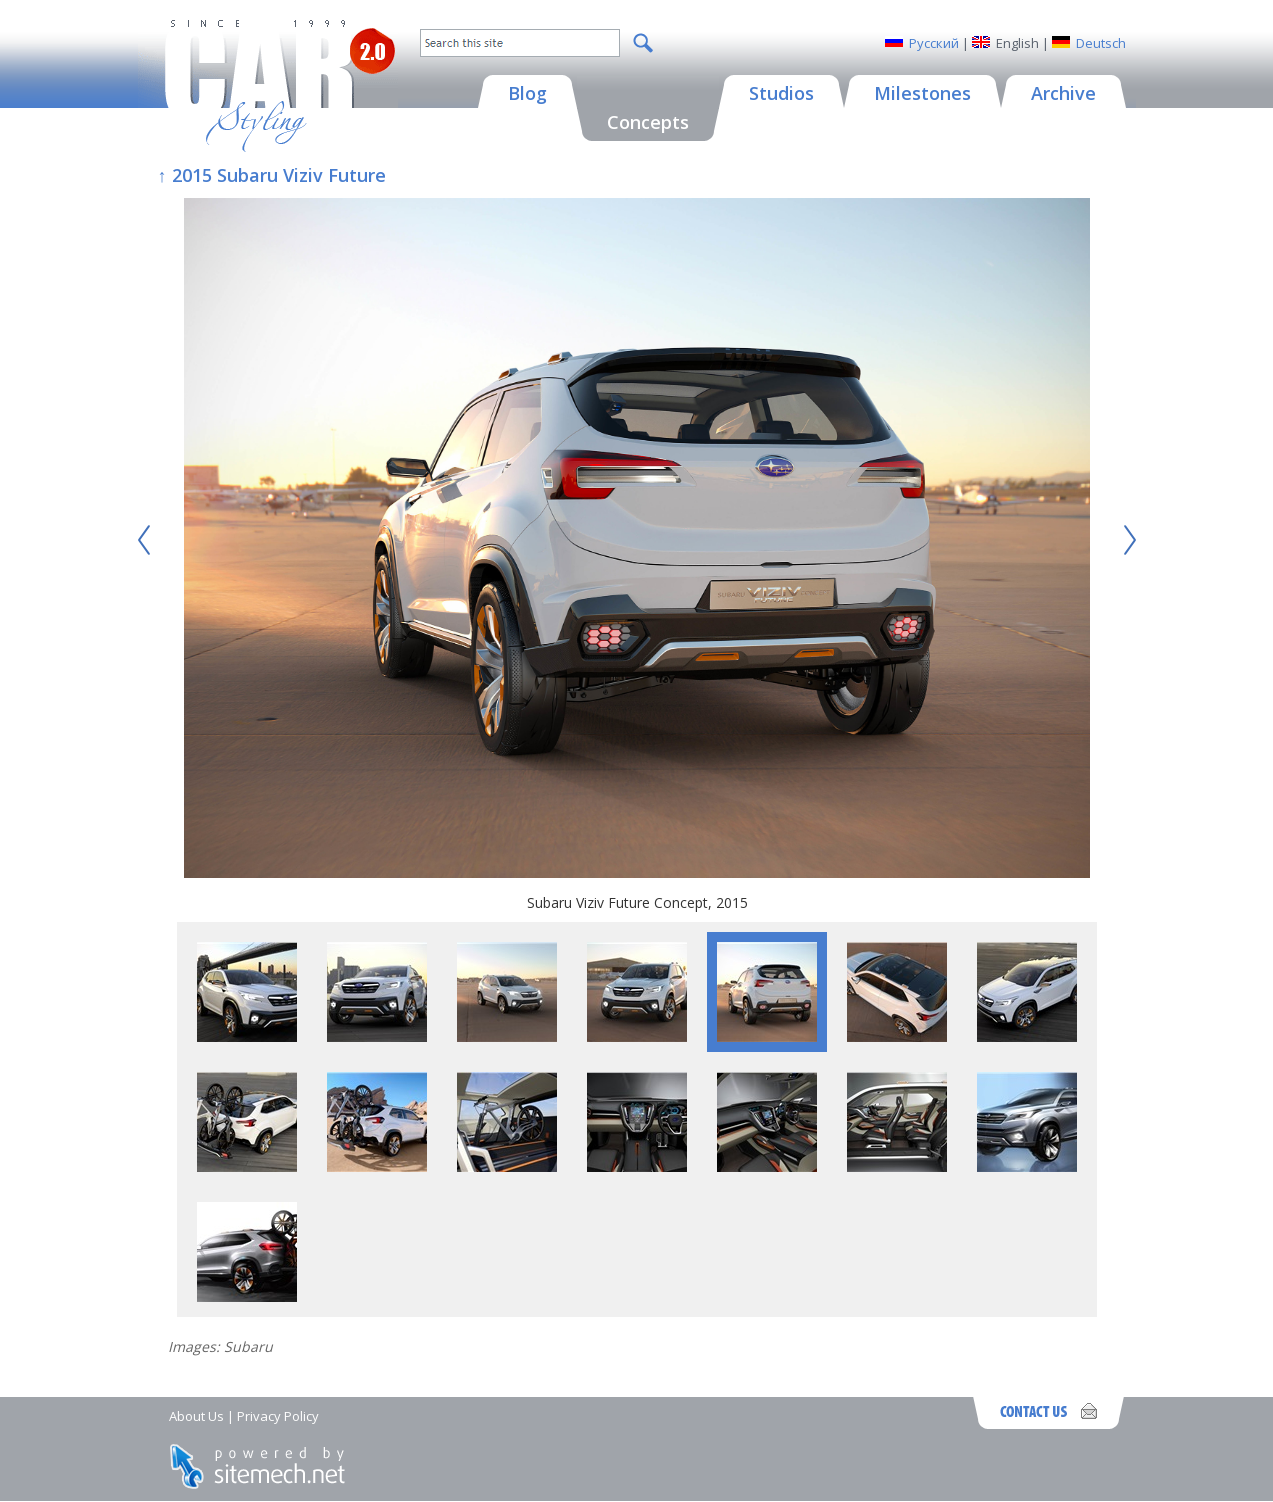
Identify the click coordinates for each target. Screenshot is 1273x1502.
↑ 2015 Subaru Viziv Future (272, 175)
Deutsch (1101, 43)
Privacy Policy (278, 1416)
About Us (196, 1416)
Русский (934, 43)
